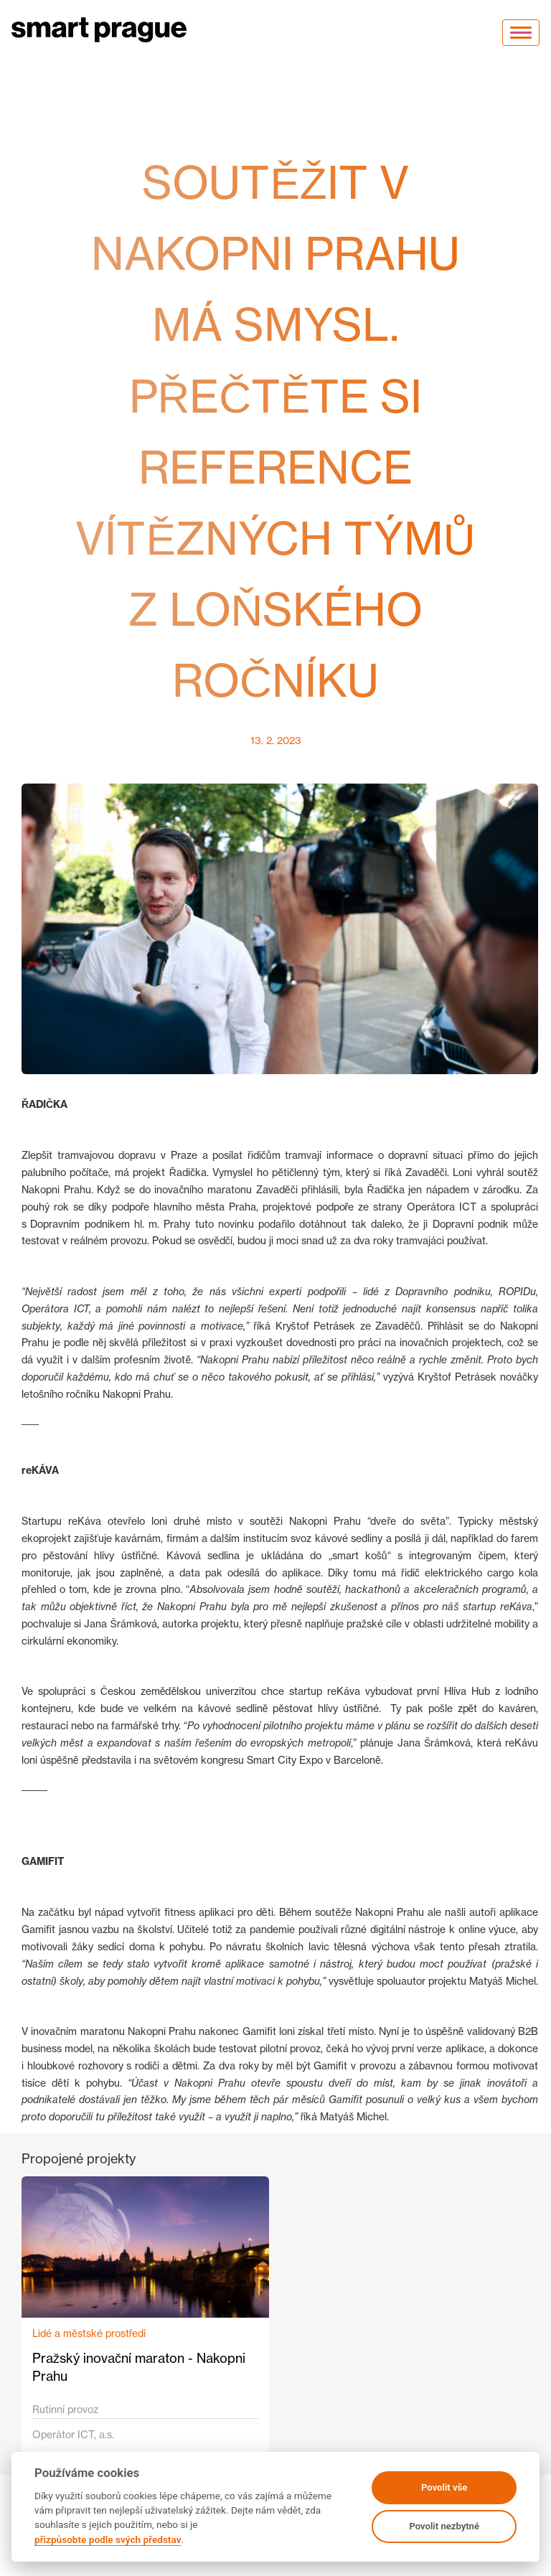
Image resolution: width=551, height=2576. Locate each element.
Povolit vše (444, 2487)
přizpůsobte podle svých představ (107, 2539)
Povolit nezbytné (444, 2526)
